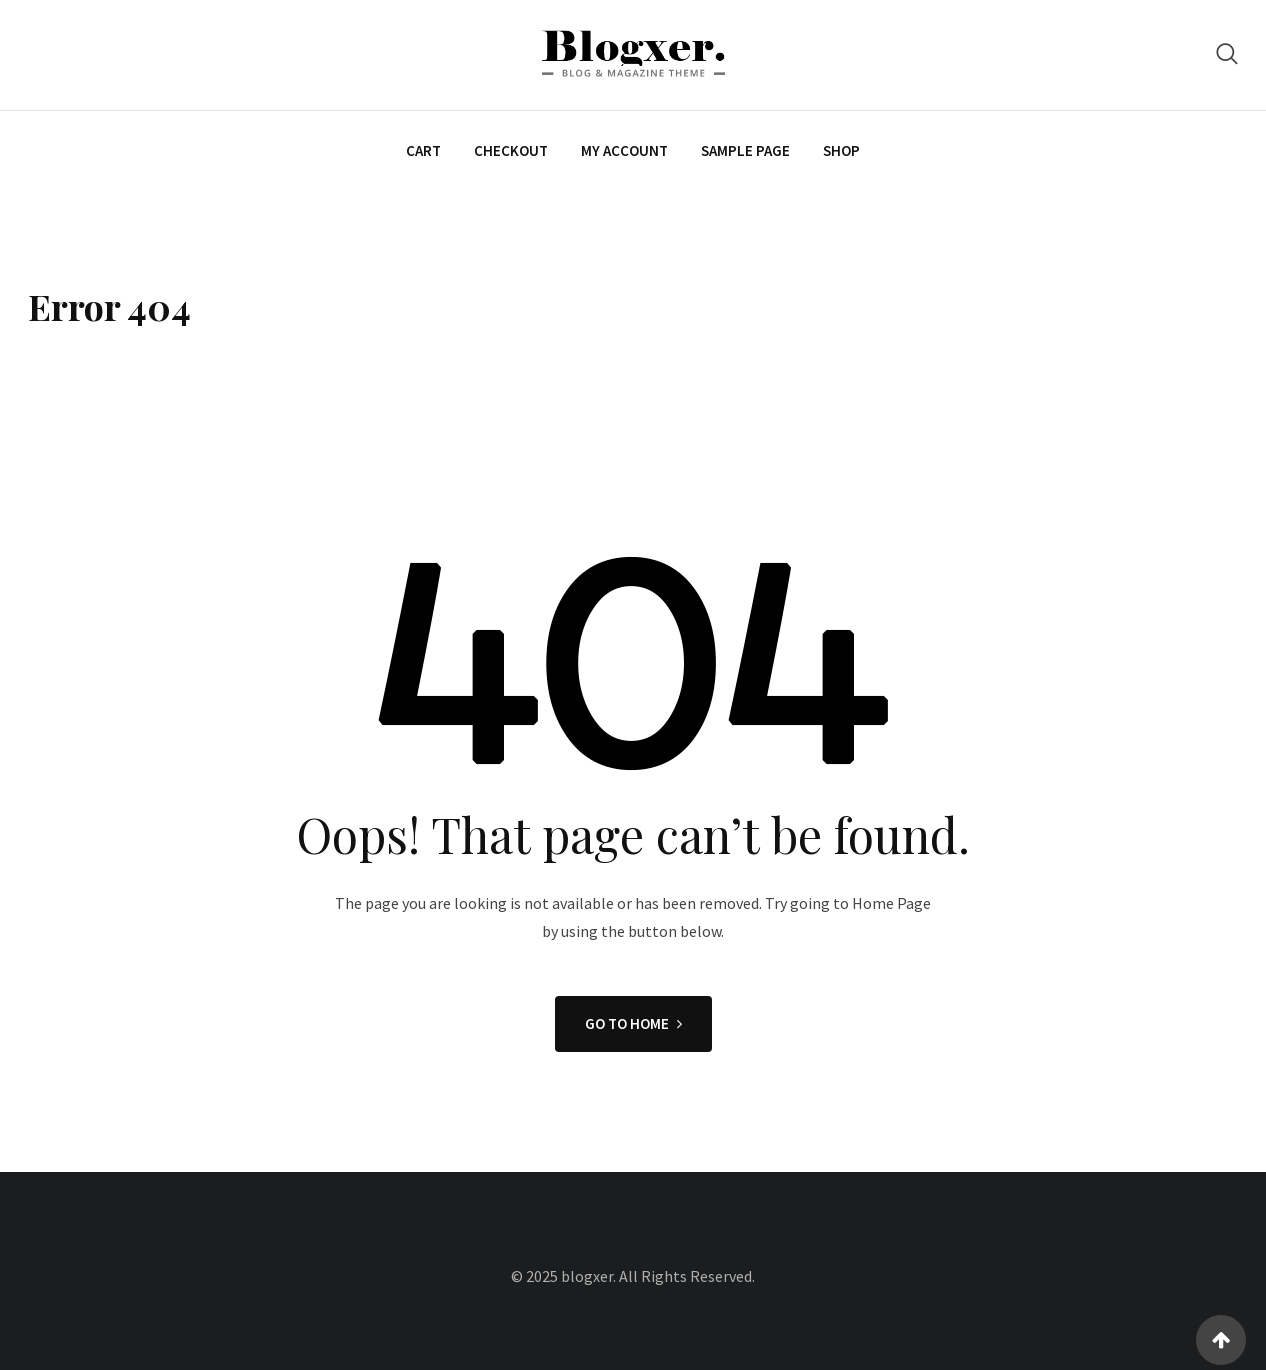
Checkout (511, 150)
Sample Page (745, 150)
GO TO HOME (633, 1023)
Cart (423, 150)
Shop (841, 150)
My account (624, 150)
